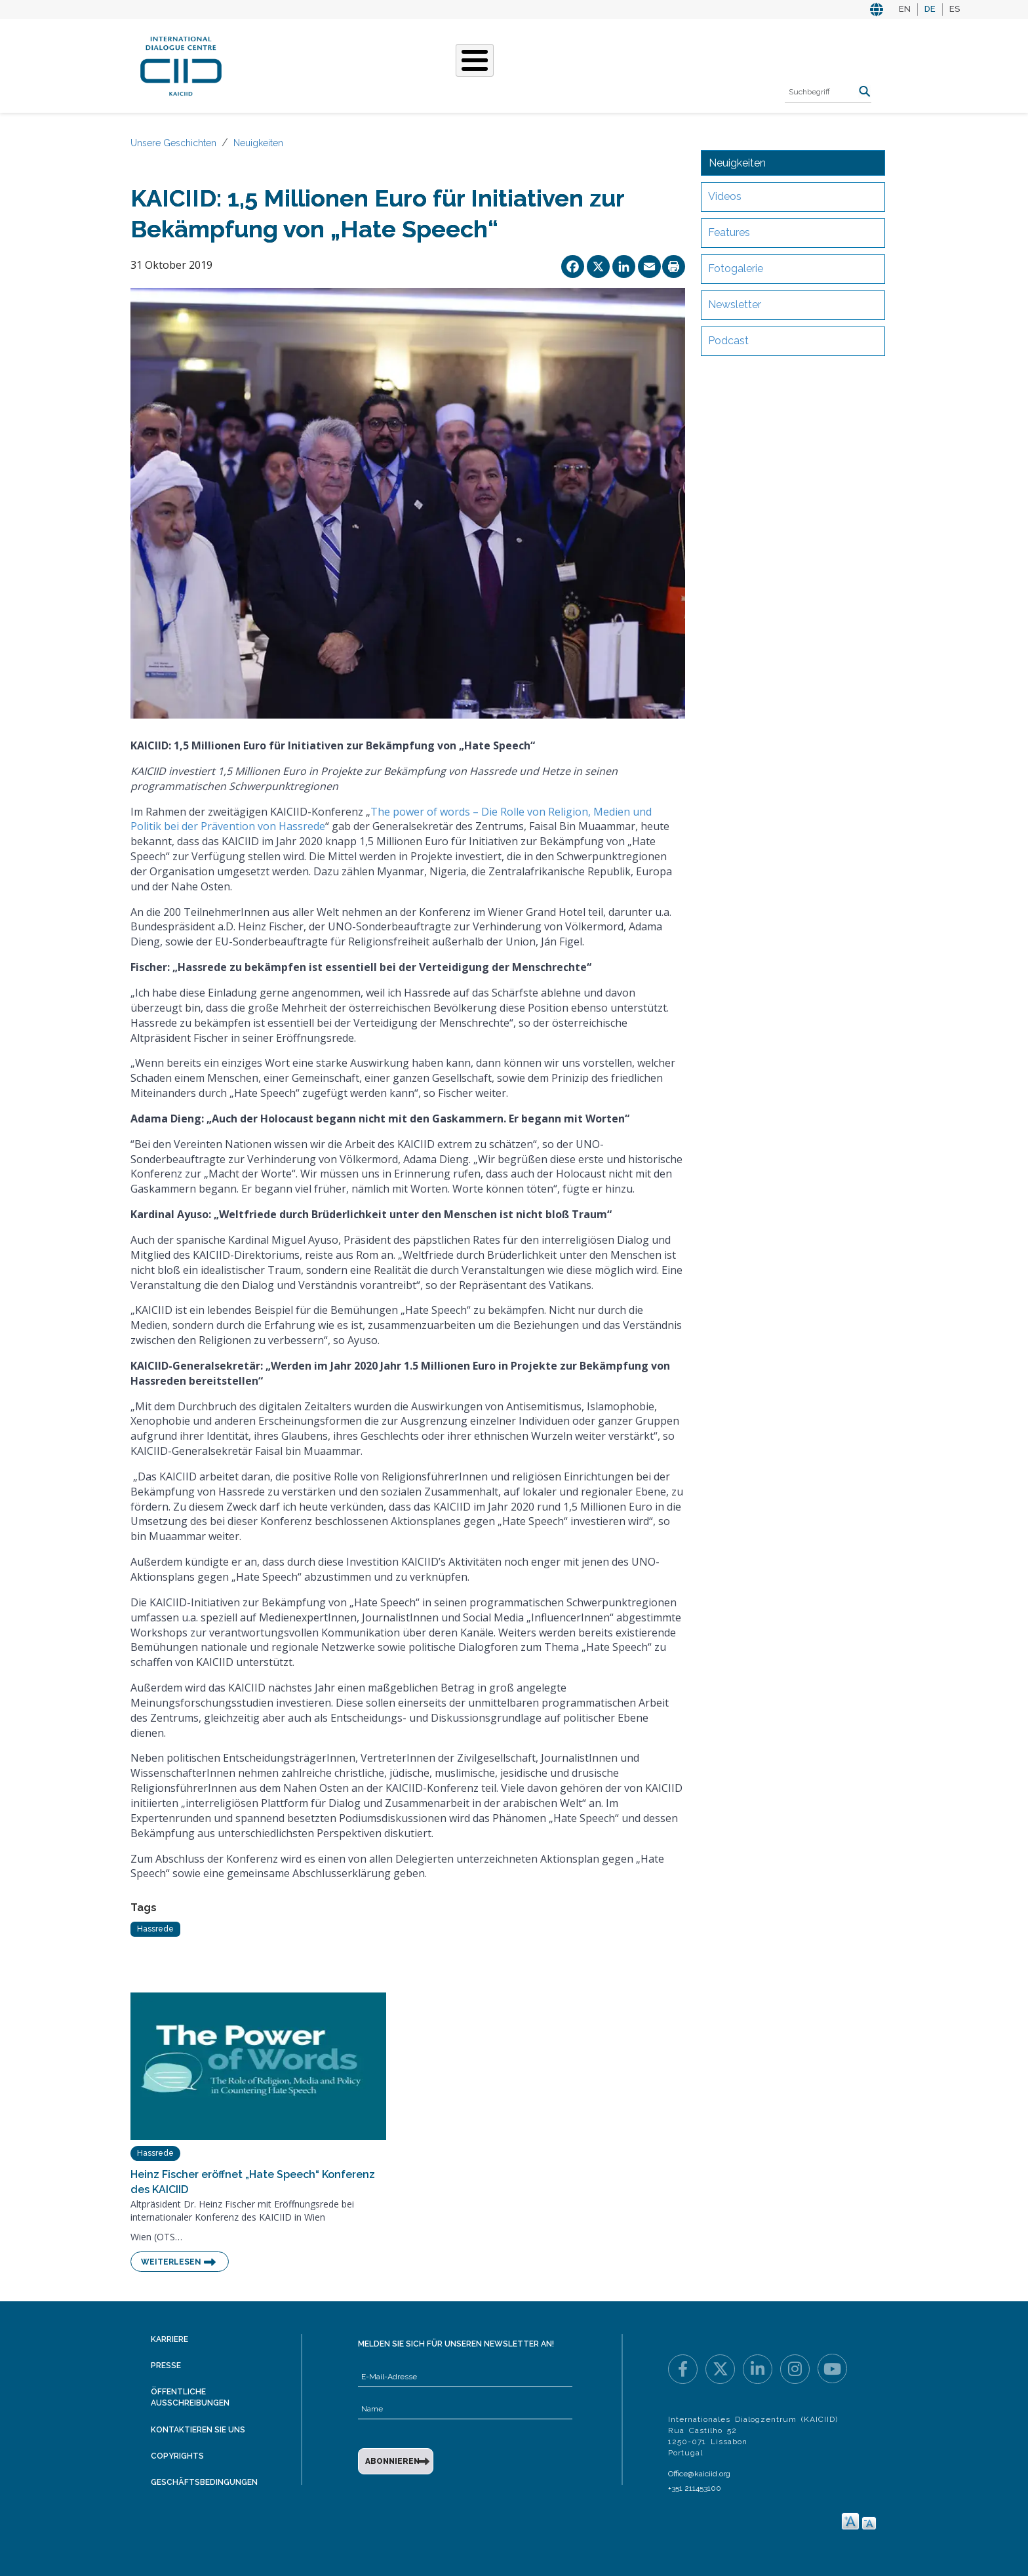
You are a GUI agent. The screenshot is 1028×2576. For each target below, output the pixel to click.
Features (729, 232)
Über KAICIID (280, 64)
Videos (724, 196)
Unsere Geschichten (465, 64)
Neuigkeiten (258, 143)
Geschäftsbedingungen (204, 2482)
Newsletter (734, 304)
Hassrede (155, 1928)
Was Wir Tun (360, 64)
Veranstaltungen (585, 64)
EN (905, 9)
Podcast (728, 340)
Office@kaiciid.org (699, 2473)
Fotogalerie (735, 268)
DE (930, 9)
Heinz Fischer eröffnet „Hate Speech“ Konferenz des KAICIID (252, 2182)
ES (954, 9)
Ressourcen (682, 64)
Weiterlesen (171, 2262)
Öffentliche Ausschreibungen (190, 2397)
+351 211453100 (694, 2488)
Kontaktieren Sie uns (198, 2429)
